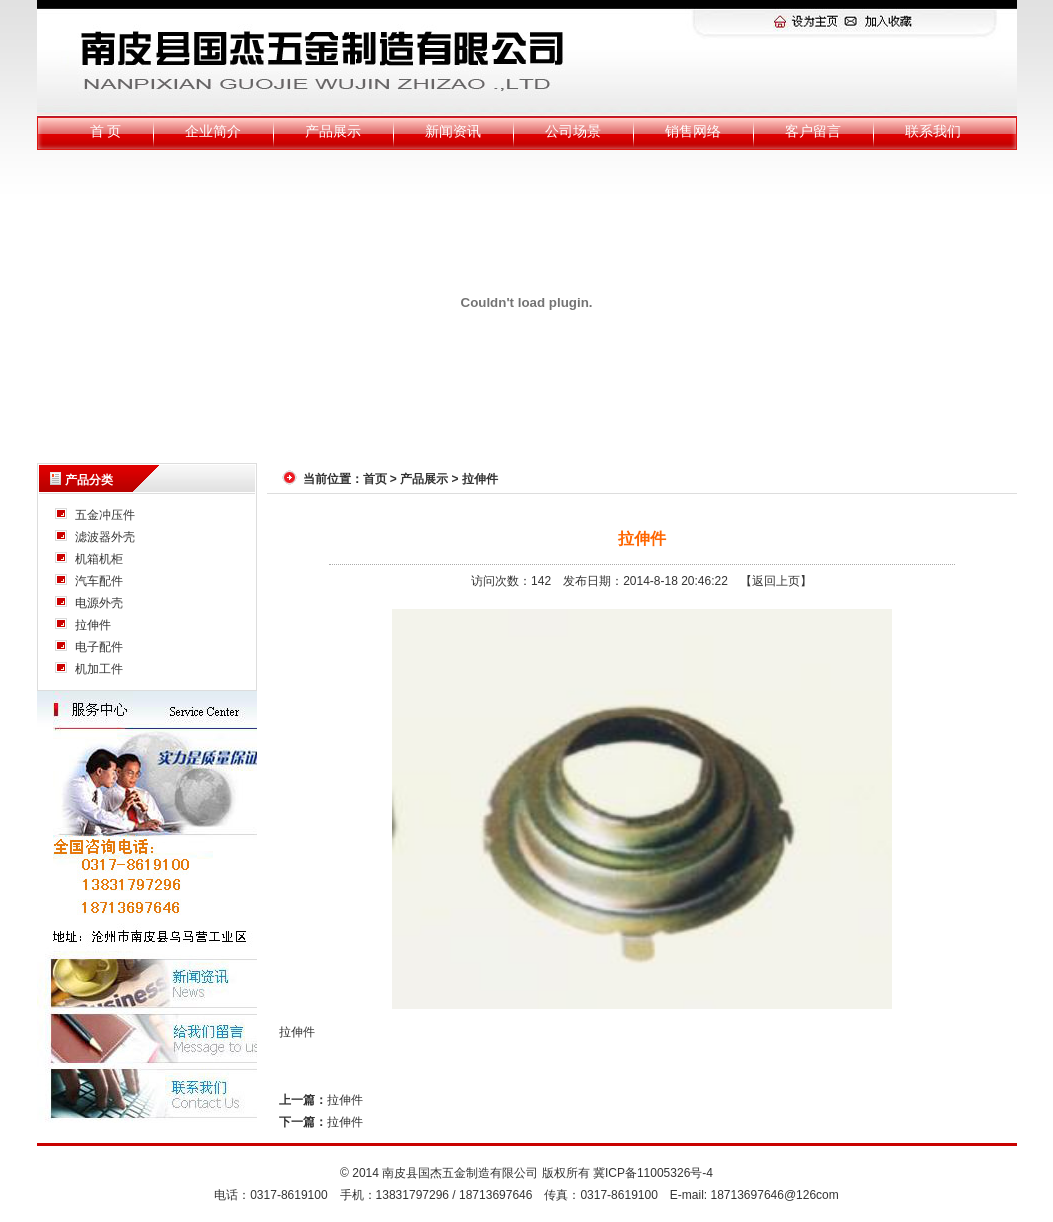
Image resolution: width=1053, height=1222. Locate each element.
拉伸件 (93, 625)
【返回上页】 (776, 581)
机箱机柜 (99, 559)
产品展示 (333, 131)
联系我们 (933, 131)
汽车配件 (99, 581)
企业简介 (213, 131)
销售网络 (693, 131)
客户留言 (813, 131)
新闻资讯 (453, 131)
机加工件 (99, 669)
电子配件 (99, 647)
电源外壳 (99, 603)
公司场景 (573, 131)
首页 (375, 479)
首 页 (106, 131)
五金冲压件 (105, 515)
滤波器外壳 (105, 537)
